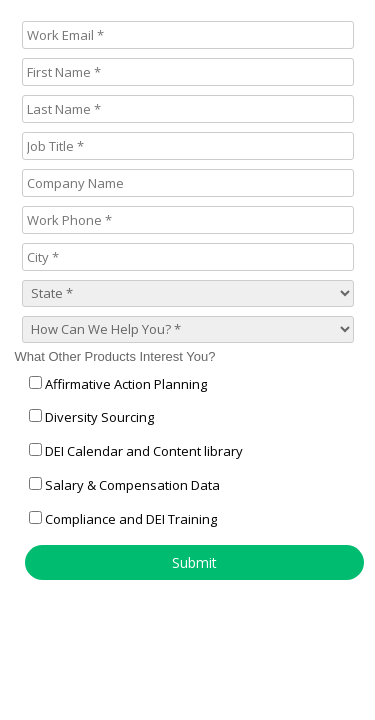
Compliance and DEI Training (131, 519)
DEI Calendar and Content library (144, 451)
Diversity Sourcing (99, 417)
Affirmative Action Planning (126, 384)
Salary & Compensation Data (132, 485)
